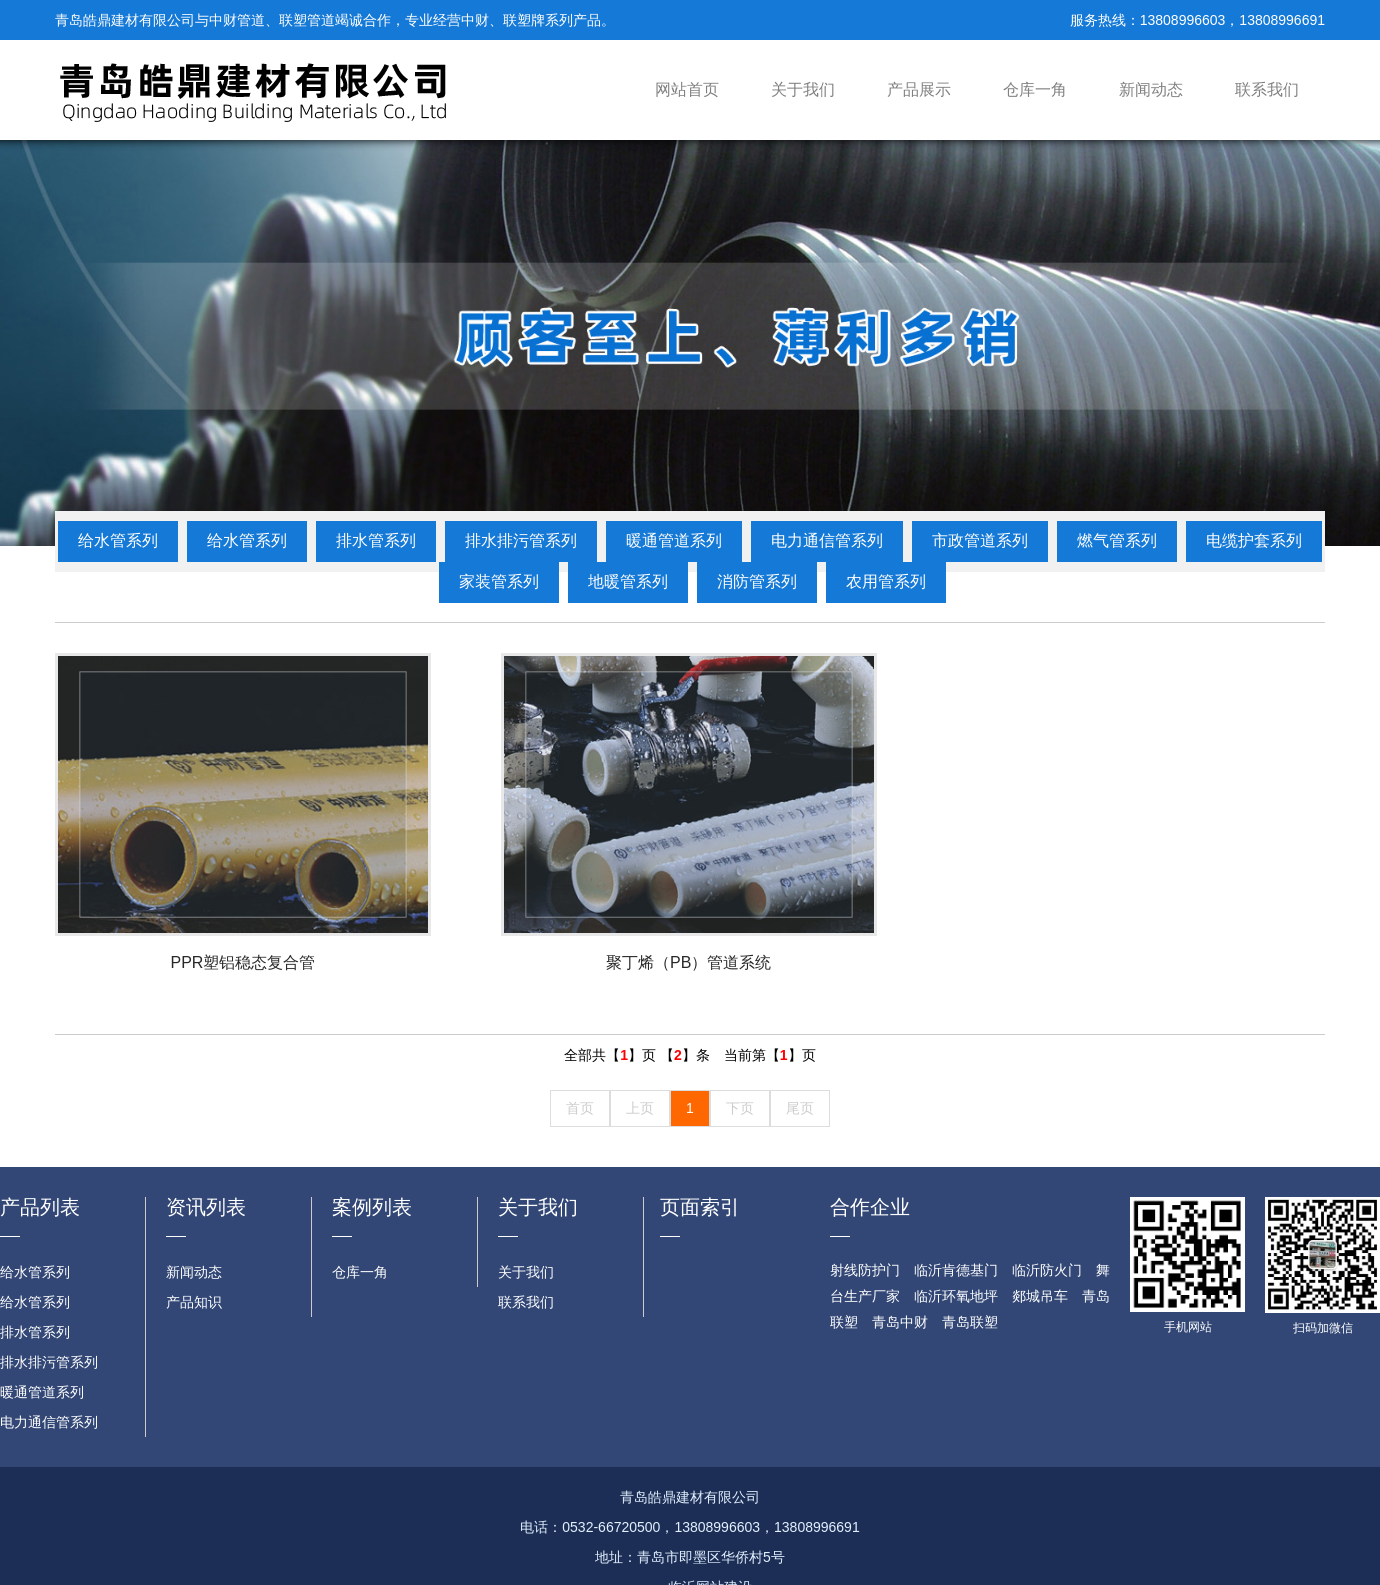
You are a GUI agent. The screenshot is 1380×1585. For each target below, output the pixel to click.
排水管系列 (376, 540)
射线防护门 (865, 1270)
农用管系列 (886, 581)
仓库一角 (1035, 89)
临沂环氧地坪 (956, 1296)
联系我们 (1267, 89)
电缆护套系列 (1254, 540)
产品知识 (194, 1302)
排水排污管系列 (521, 540)
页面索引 (700, 1207)
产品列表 (40, 1207)
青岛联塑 (970, 1322)
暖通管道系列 (674, 540)
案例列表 (372, 1207)
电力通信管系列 (827, 540)
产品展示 (919, 89)
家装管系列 (499, 581)
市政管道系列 (980, 540)
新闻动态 (1151, 89)
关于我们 (803, 89)
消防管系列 (757, 581)
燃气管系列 (1117, 540)
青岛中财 (900, 1322)
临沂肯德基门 (956, 1270)
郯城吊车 (1040, 1296)
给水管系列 (118, 540)
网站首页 (687, 89)
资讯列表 (206, 1207)
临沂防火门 (1047, 1270)
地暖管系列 (628, 581)
